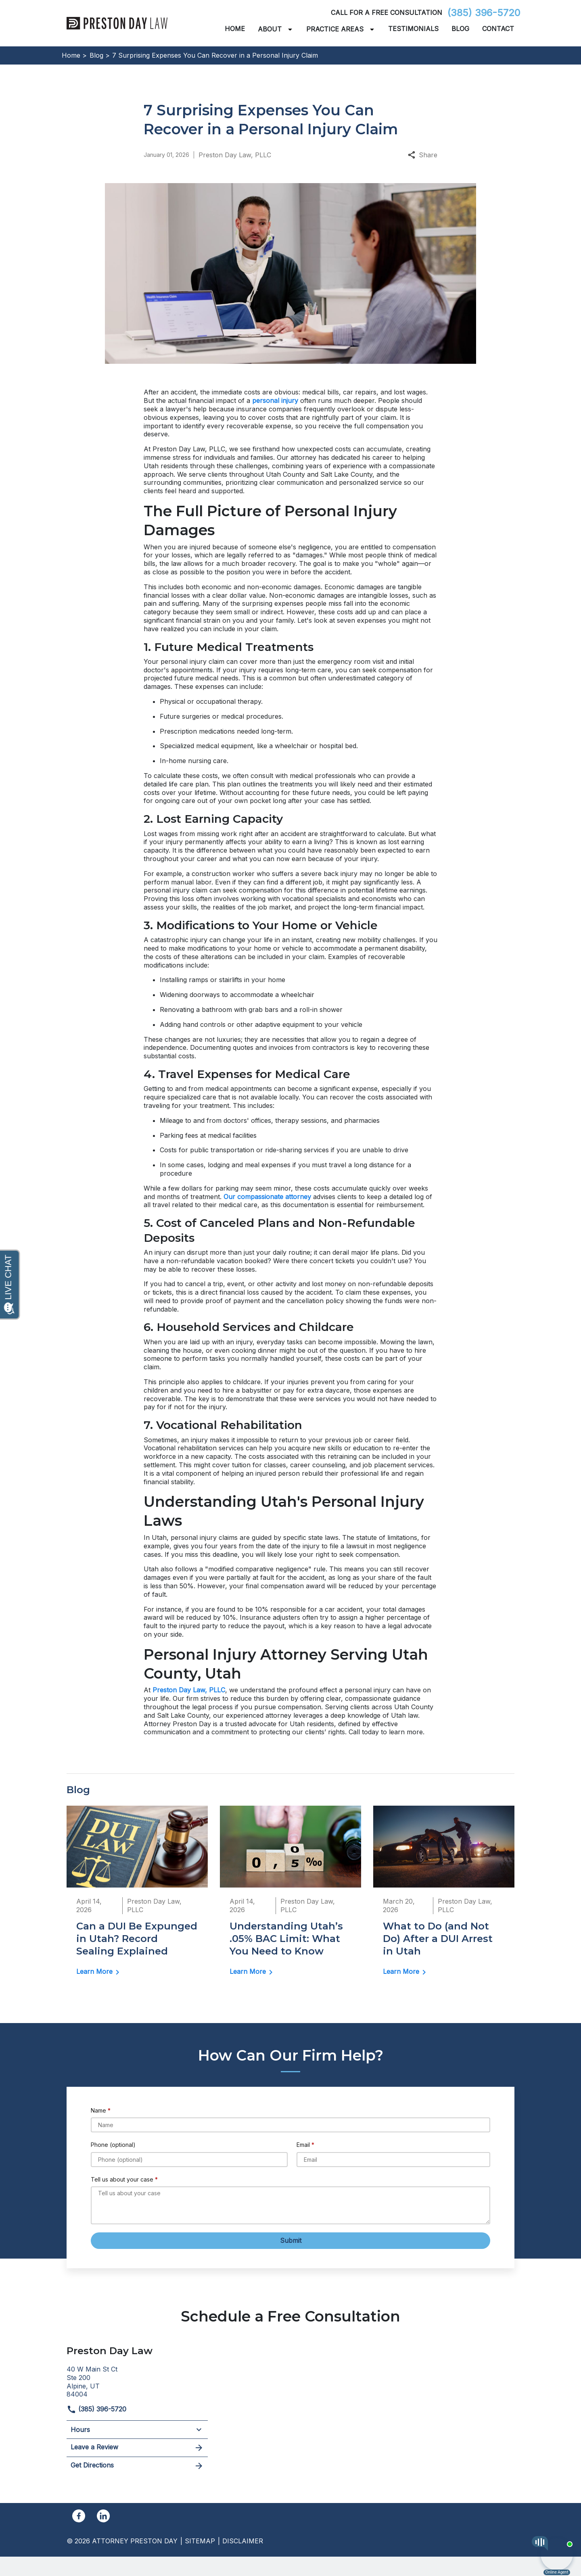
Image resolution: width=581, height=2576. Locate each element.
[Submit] (290, 2240)
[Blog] (460, 29)
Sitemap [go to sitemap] (200, 2541)
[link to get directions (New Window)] (137, 2381)
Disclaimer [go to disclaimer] (242, 2541)
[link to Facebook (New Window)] (78, 2515)
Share (422, 155)
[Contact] (498, 29)
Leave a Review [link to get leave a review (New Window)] (137, 2448)
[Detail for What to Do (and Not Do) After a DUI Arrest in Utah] (443, 1896)
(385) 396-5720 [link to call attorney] (483, 13)
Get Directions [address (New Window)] (137, 2466)
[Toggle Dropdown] (292, 29)
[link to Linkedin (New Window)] (103, 2515)
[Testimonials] (413, 29)
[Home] (235, 29)
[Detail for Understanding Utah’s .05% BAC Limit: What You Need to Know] (290, 1896)
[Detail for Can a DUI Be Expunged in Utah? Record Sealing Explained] (137, 1896)
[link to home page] (117, 23)
